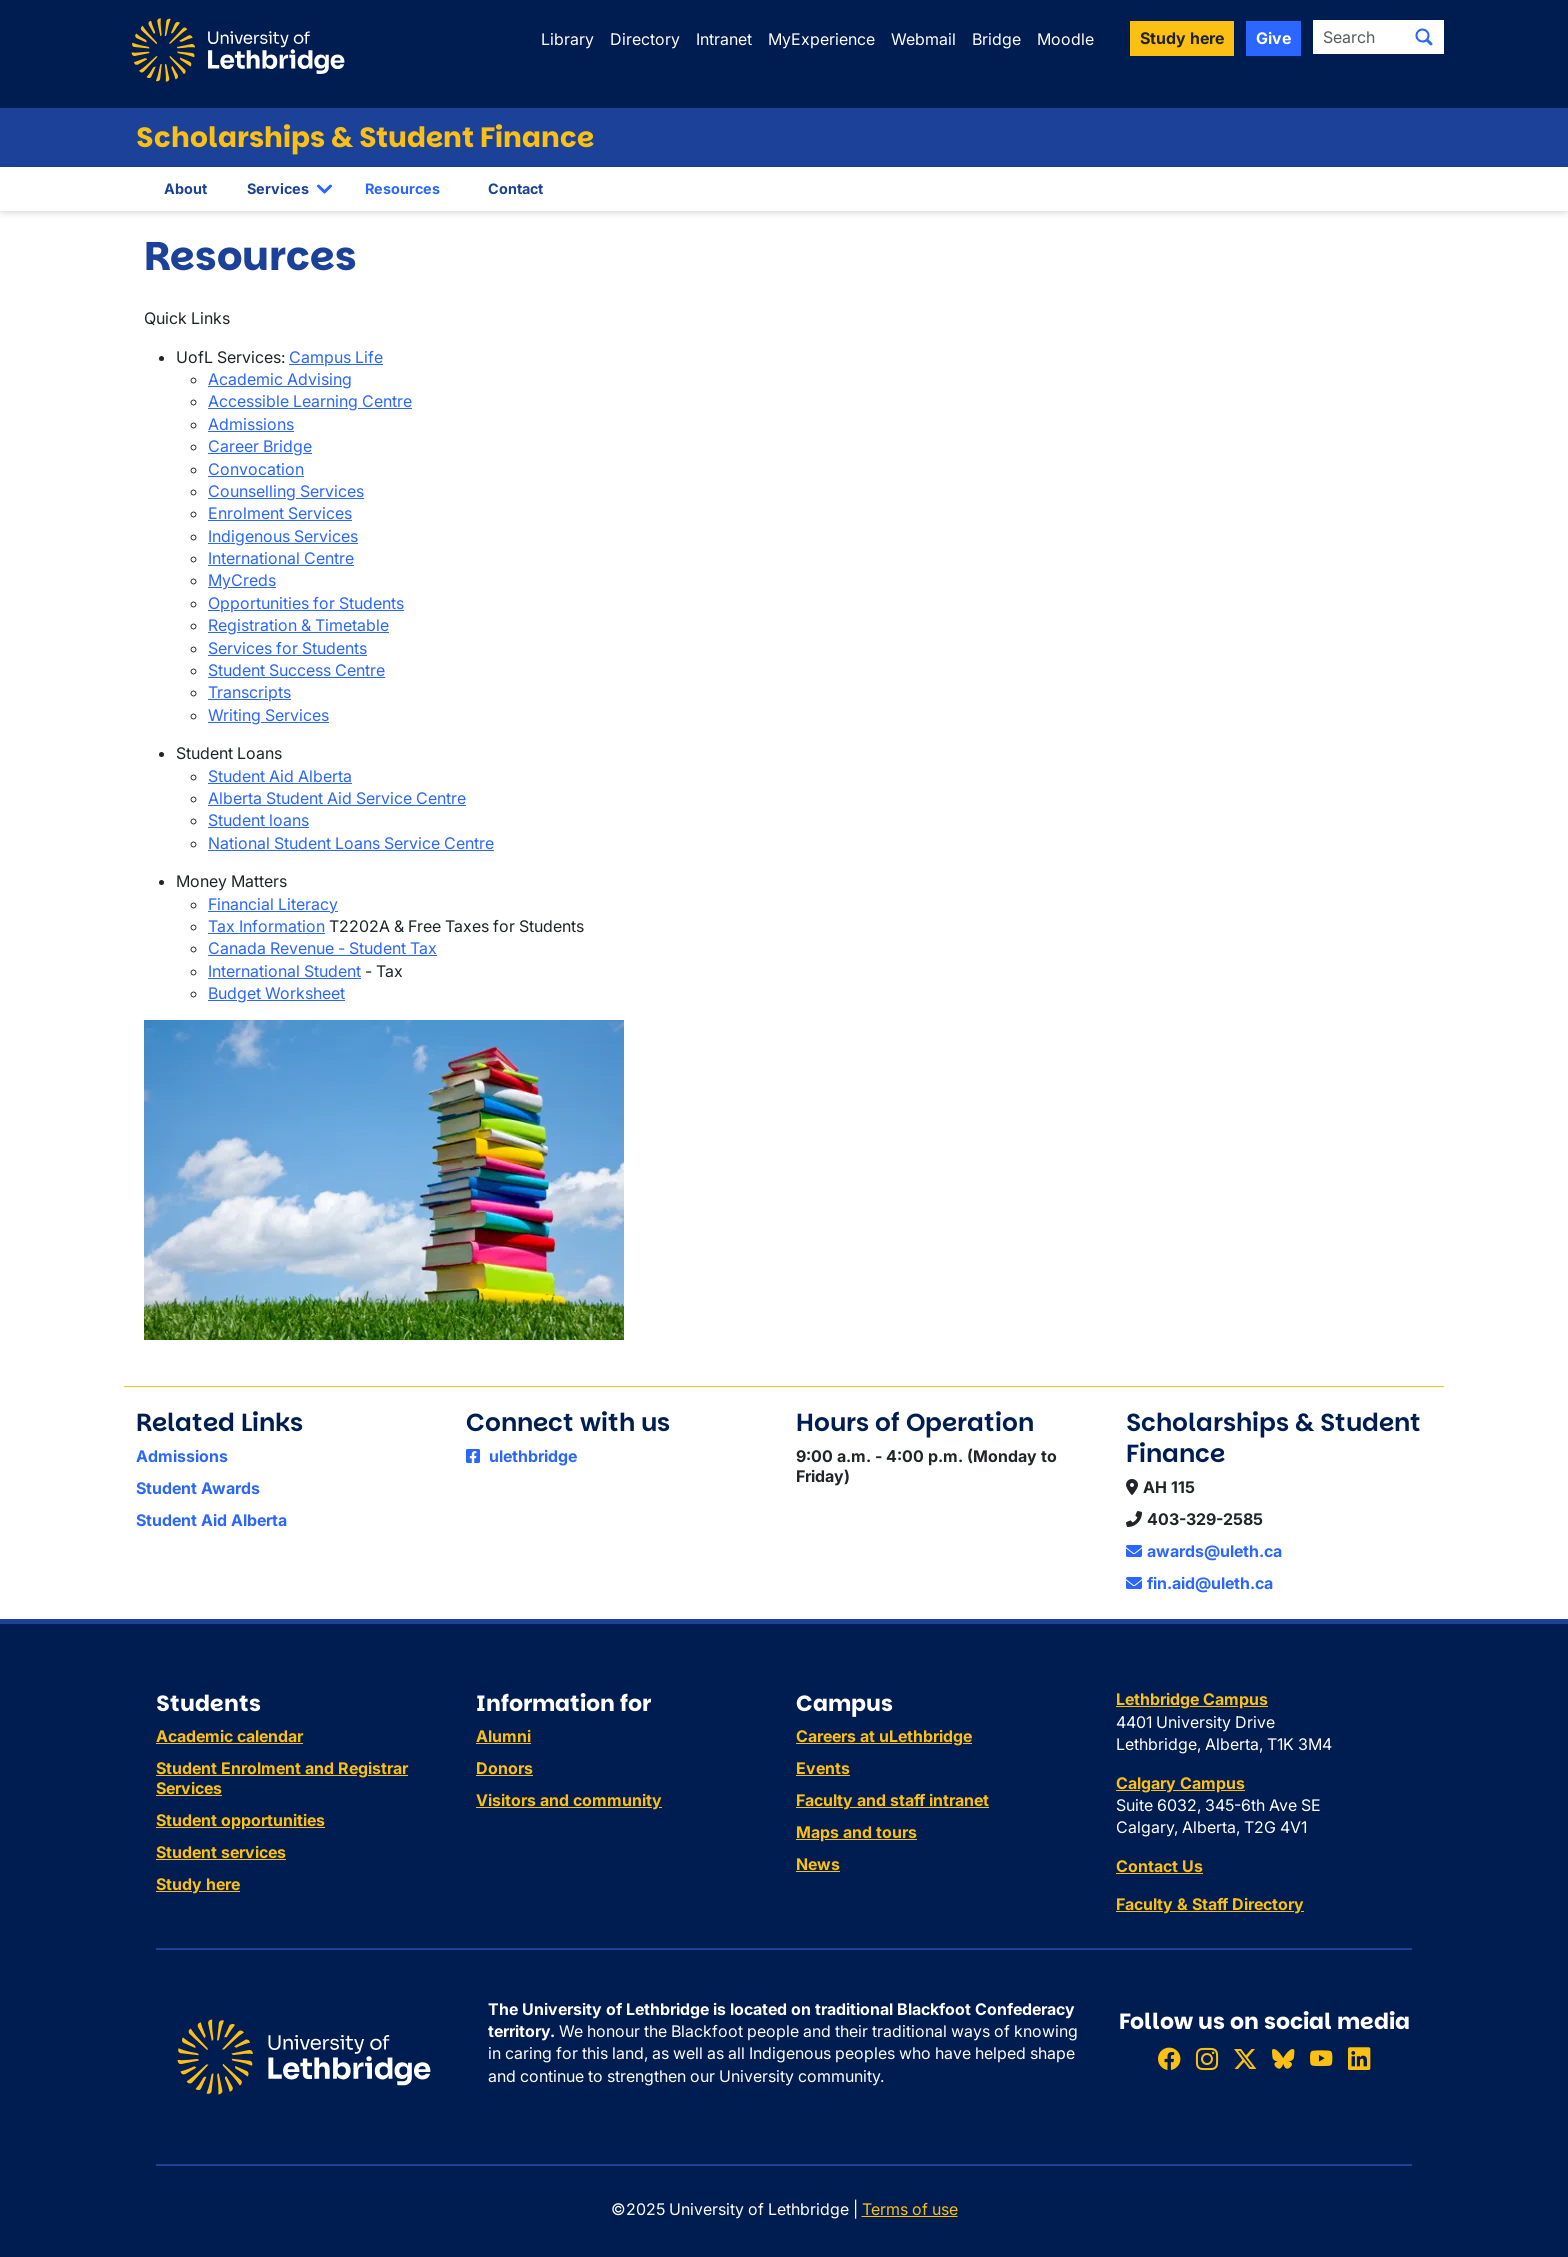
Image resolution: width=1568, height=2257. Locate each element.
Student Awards (198, 1488)
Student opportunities (240, 1820)
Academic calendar (229, 1736)
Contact (515, 188)
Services (278, 188)
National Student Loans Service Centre (351, 843)
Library (567, 39)
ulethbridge (521, 1456)
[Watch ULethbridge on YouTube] (1321, 2058)
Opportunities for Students (306, 603)
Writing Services (268, 715)
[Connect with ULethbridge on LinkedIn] (1359, 2058)
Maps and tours (856, 1832)
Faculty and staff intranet (892, 1800)
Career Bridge (260, 446)
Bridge (996, 39)
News (818, 1864)
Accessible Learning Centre (310, 401)
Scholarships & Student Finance (365, 137)
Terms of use (910, 2209)
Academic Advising (280, 379)
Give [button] (1273, 38)
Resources (402, 188)
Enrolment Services (280, 513)
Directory (645, 39)
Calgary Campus (1180, 1783)
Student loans (258, 820)
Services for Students (287, 648)
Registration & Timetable (298, 625)
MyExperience (821, 39)
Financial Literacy (273, 904)
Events (823, 1768)
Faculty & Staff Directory (1210, 1904)
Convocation (256, 469)
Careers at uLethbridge (884, 1736)
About (185, 188)
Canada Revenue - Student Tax (322, 948)
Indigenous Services (283, 536)
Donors (504, 1768)
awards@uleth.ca (1204, 1551)
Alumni (503, 1736)
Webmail (923, 39)
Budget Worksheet (276, 993)
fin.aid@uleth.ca (1199, 1583)
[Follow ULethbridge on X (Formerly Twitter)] (1245, 2058)
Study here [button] (1182, 38)
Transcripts (249, 692)
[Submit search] (1424, 37)
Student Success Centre (296, 670)
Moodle (1065, 39)
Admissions (251, 424)
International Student (284, 971)
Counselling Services (286, 491)
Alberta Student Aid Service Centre (337, 798)
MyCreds (242, 580)
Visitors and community (569, 1800)
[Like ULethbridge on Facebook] (1169, 2058)
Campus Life (336, 357)
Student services (221, 1852)
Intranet (724, 39)
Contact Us (1159, 1866)
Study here (198, 1884)
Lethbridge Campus (1192, 1699)
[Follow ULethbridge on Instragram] (1207, 2058)
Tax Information (266, 926)
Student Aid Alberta (280, 776)
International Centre (281, 558)
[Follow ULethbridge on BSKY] (1283, 2058)
